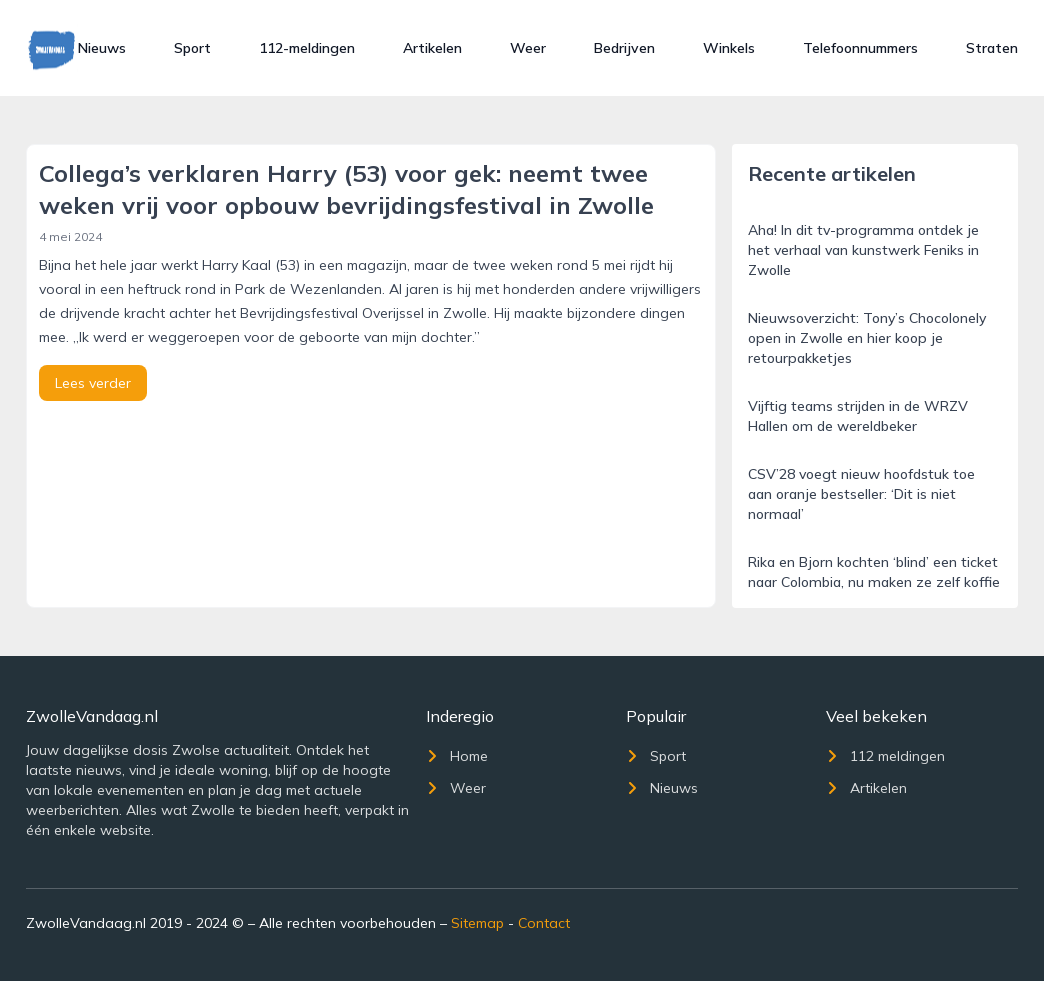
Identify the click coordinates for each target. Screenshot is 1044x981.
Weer (528, 48)
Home (457, 756)
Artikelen (432, 48)
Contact (544, 923)
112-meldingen (307, 48)
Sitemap (477, 923)
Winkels (729, 48)
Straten (992, 48)
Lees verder (93, 383)
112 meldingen (885, 756)
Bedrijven (624, 48)
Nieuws (102, 48)
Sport (192, 48)
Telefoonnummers (860, 48)
